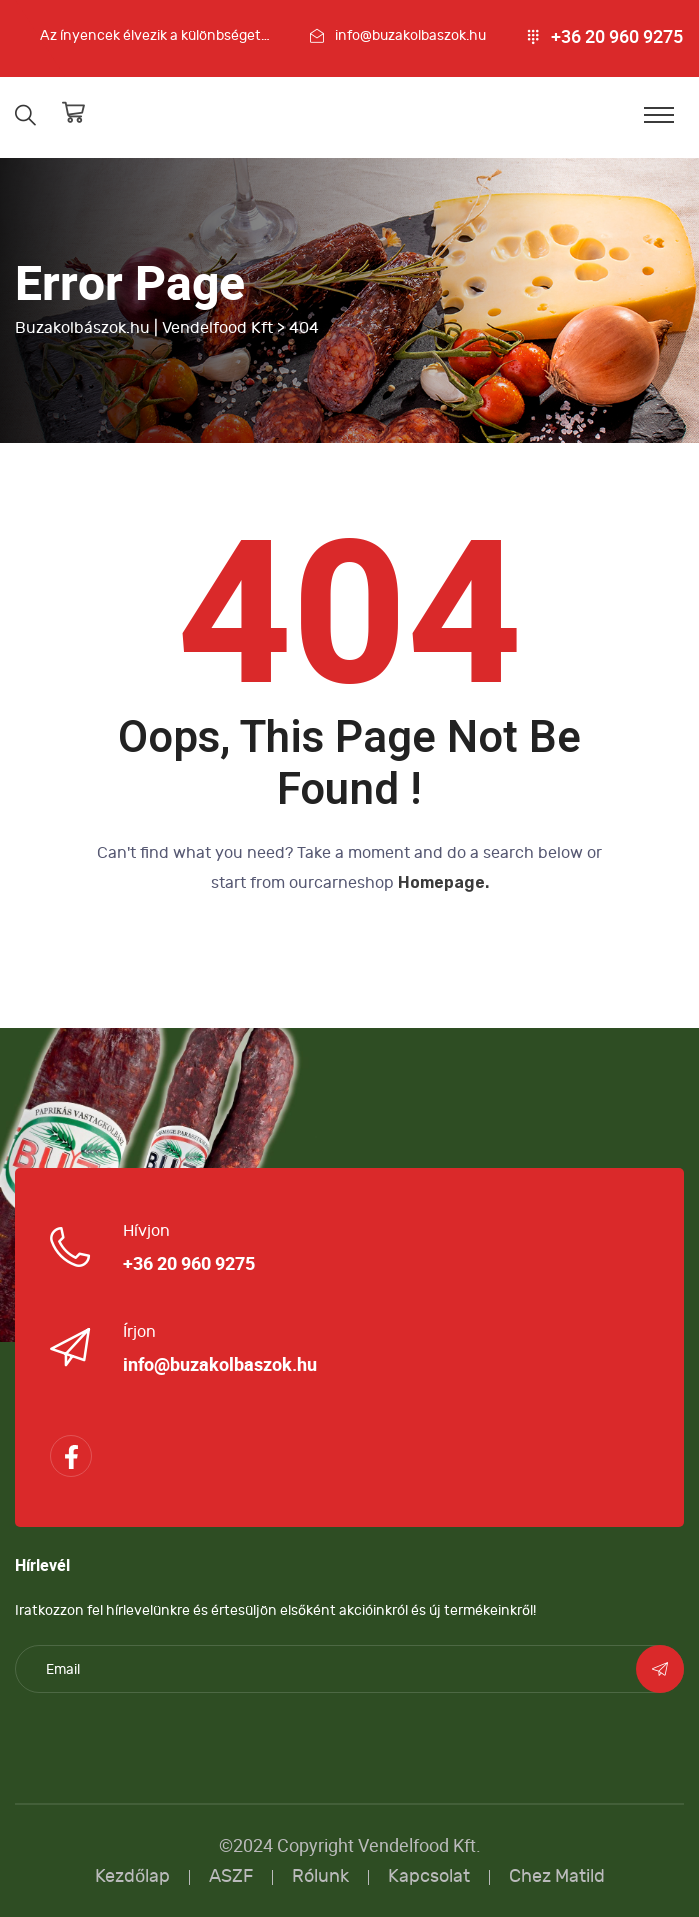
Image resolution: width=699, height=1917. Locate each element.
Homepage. (443, 882)
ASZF (231, 1876)
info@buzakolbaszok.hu (410, 35)
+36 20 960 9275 (617, 37)
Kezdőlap (132, 1876)
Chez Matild (557, 1876)
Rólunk (320, 1876)
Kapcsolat (429, 1876)
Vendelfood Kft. (419, 1845)
